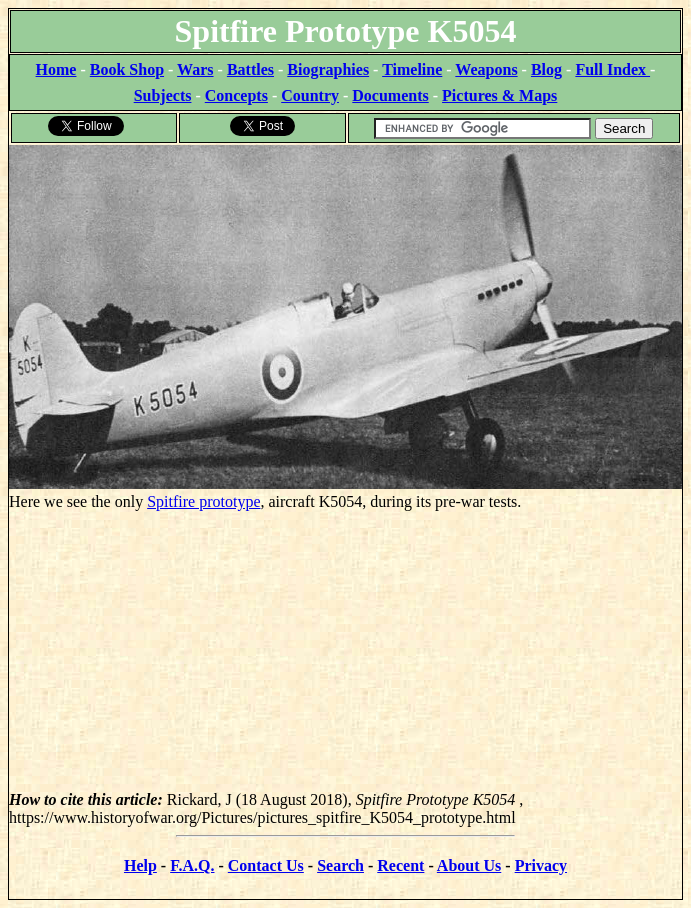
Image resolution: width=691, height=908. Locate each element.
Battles (250, 69)
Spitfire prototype (203, 501)
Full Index (612, 69)
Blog (546, 69)
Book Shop (127, 69)
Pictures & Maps (499, 95)
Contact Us (266, 865)
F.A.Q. (192, 865)
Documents (390, 95)
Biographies (328, 69)
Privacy (541, 865)
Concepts (236, 95)
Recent (400, 865)
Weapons (486, 69)
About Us (469, 865)
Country (310, 95)
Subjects (163, 95)
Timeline (412, 69)
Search (340, 865)
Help (140, 865)
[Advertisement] (345, 651)
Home (56, 69)
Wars (195, 69)
